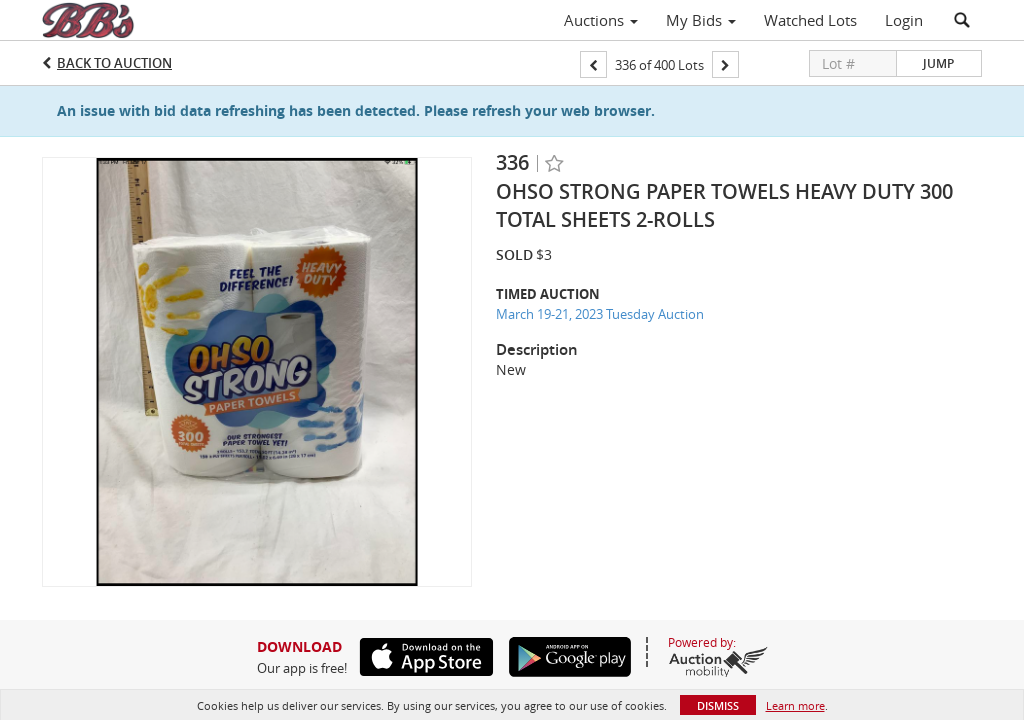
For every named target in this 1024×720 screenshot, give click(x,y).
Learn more (795, 705)
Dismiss (718, 705)
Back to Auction (114, 63)
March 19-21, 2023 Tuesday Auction (600, 314)
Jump (938, 63)
